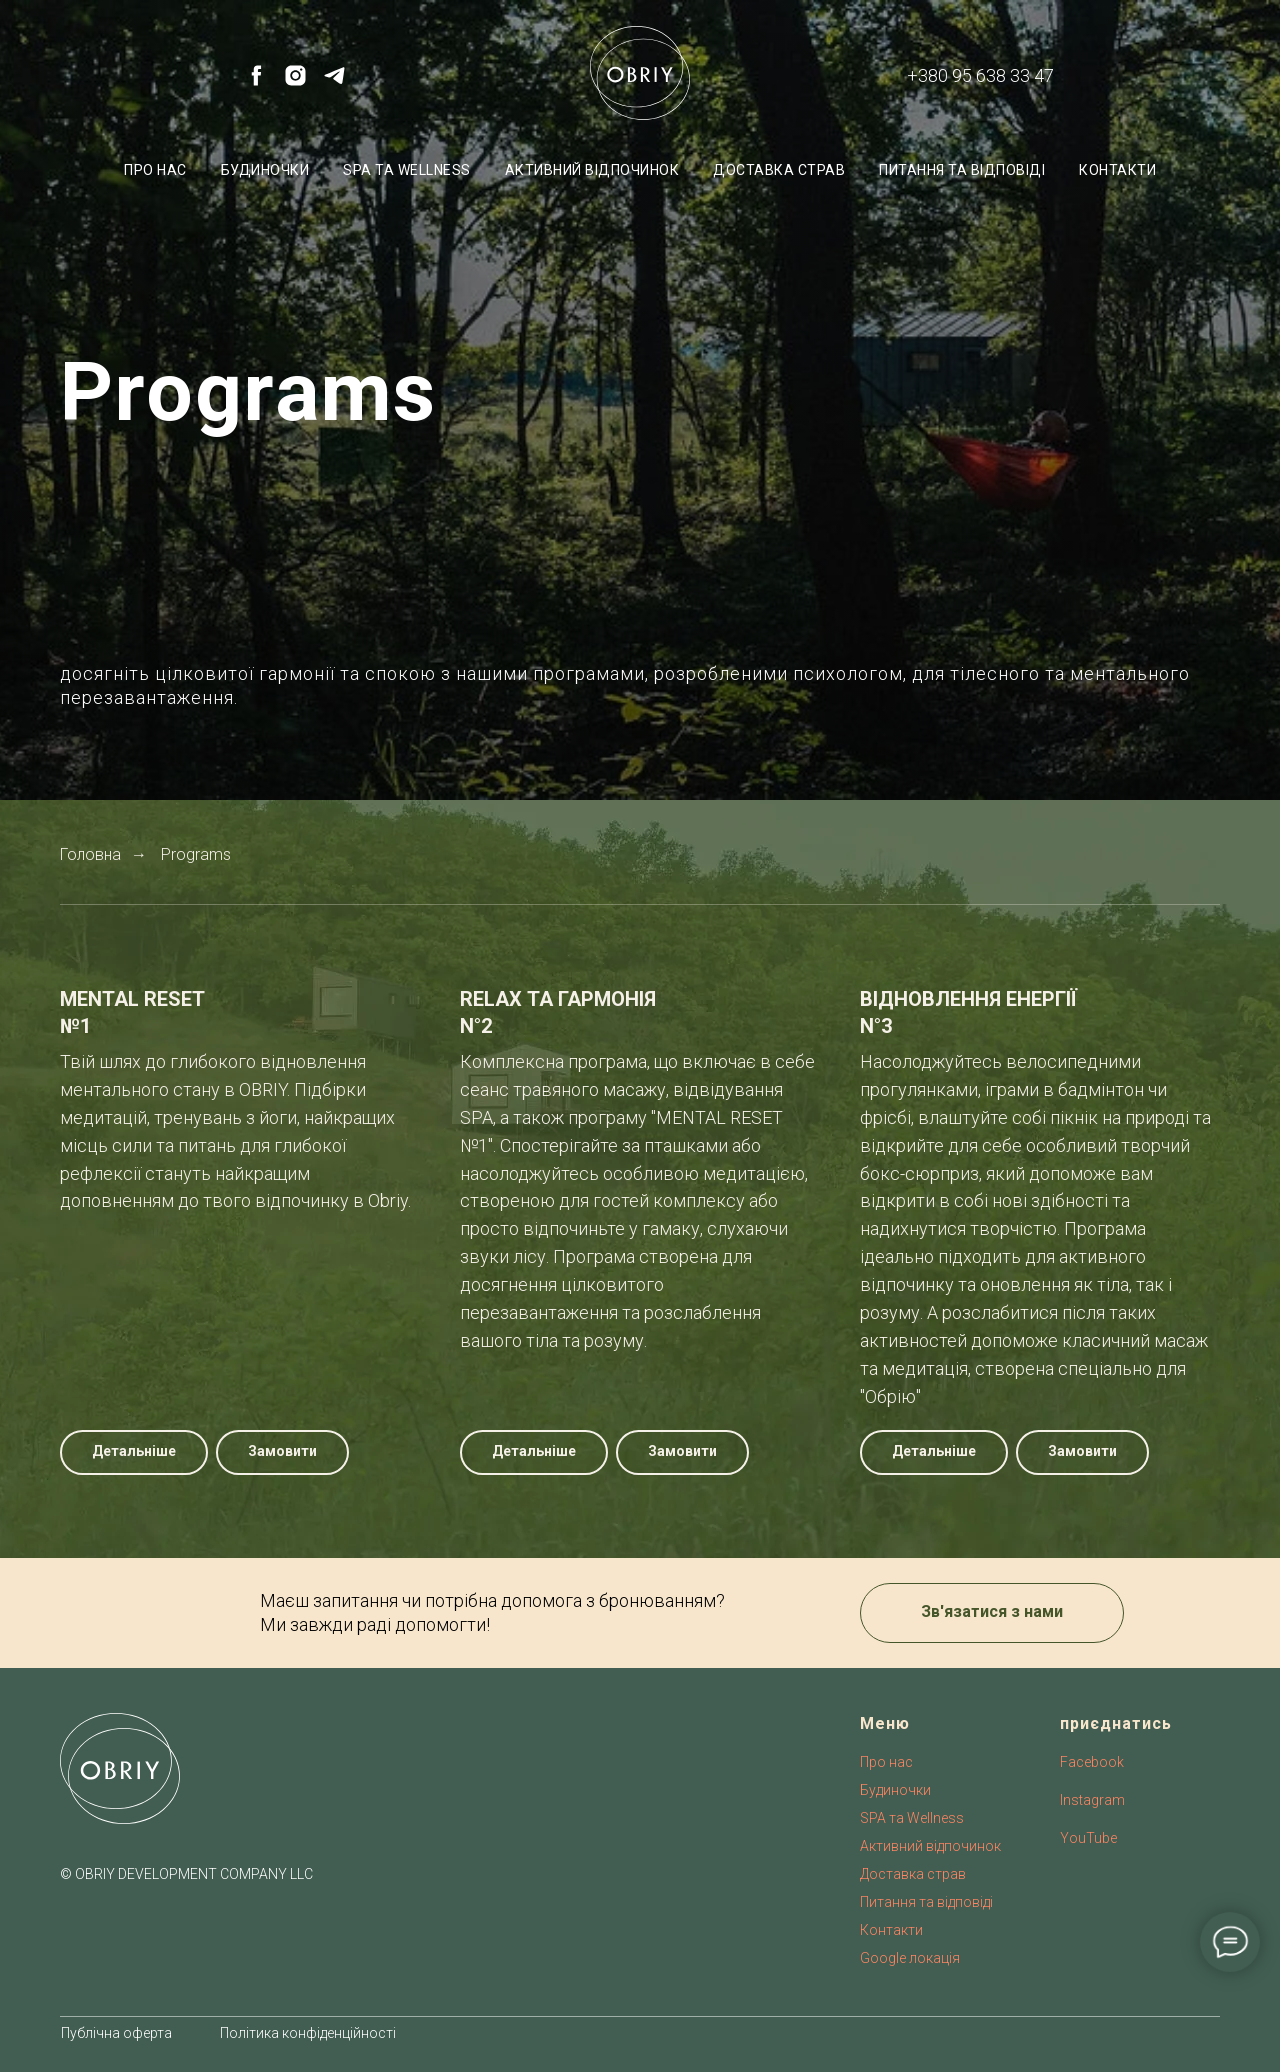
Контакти (1117, 170)
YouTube (1088, 1838)
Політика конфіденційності (308, 2033)
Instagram (1092, 1800)
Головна (90, 854)
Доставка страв (779, 170)
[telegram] (334, 82)
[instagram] (295, 82)
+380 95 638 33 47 (980, 75)
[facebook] (256, 82)
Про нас (155, 170)
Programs (196, 854)
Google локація (910, 1958)
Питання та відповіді (962, 170)
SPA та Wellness (407, 170)
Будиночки (265, 170)
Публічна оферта (116, 2033)
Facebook (1092, 1762)
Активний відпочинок (592, 170)
